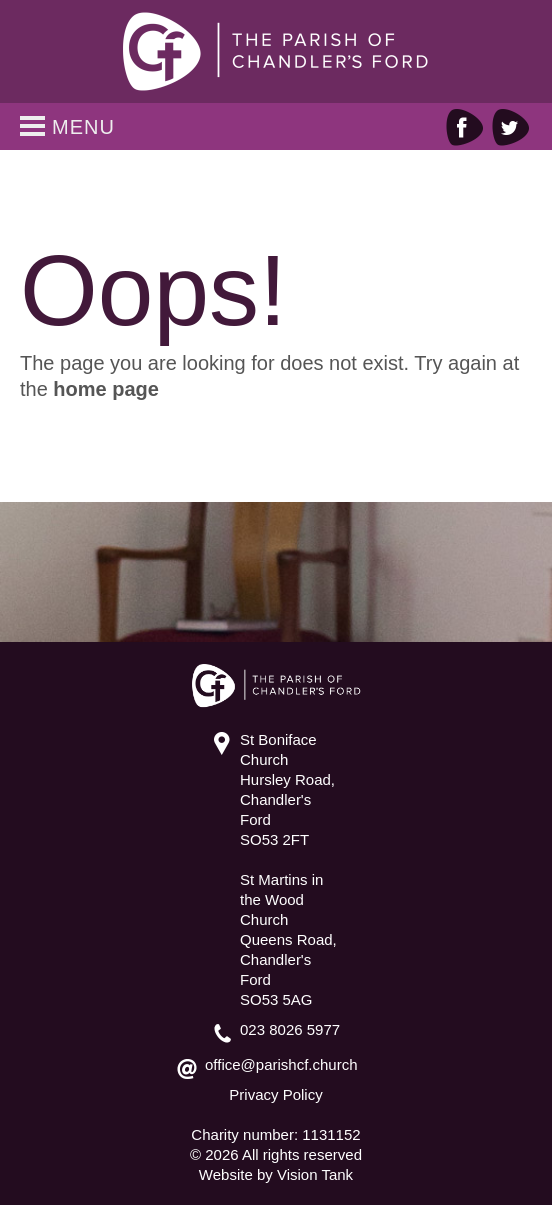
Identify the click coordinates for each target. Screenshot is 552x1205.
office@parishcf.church (281, 1064)
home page (106, 389)
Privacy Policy (275, 1094)
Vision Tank (315, 1174)
